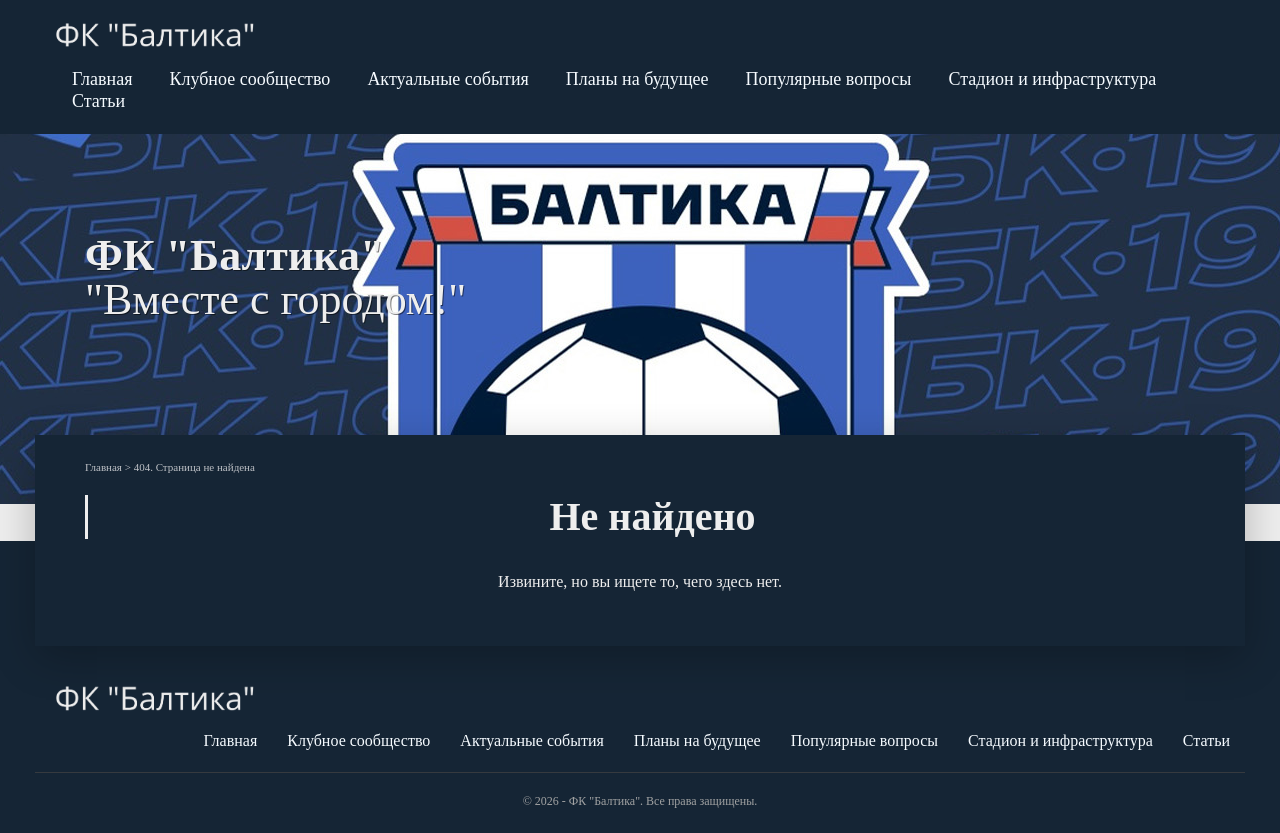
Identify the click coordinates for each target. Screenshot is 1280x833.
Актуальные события (447, 79)
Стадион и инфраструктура (1052, 79)
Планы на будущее (637, 79)
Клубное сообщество (249, 79)
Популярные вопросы (829, 79)
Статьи (98, 101)
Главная (102, 79)
